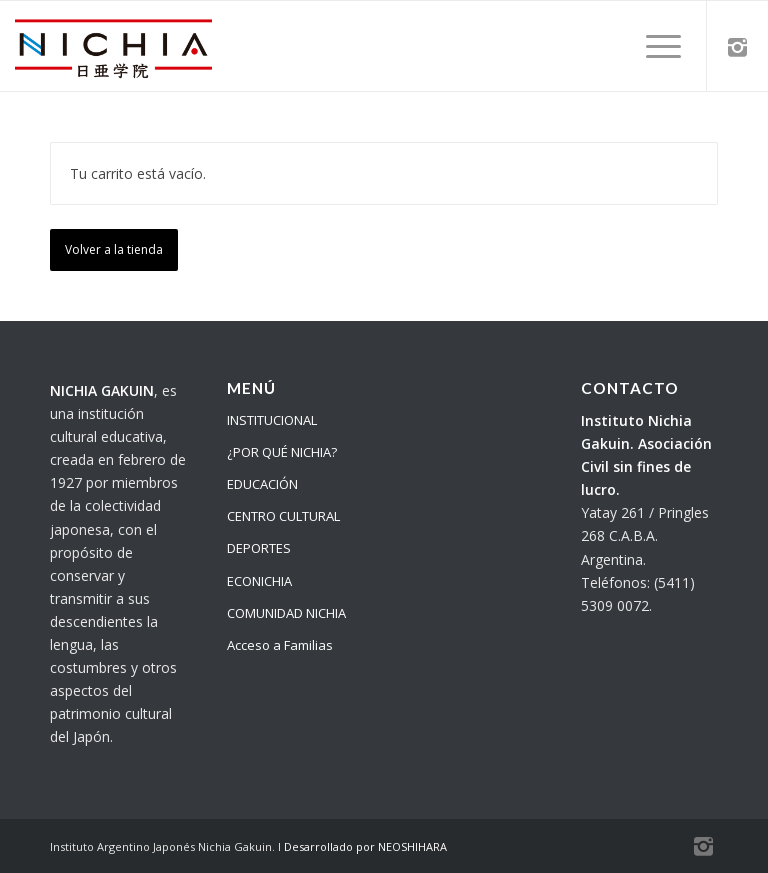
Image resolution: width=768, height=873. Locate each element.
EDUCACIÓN (262, 484)
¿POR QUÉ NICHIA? (282, 452)
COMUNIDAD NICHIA (286, 613)
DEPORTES (259, 548)
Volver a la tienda (114, 249)
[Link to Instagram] (738, 46)
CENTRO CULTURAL (283, 516)
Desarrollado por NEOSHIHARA (365, 846)
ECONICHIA (259, 581)
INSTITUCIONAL (272, 420)
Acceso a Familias (280, 645)
